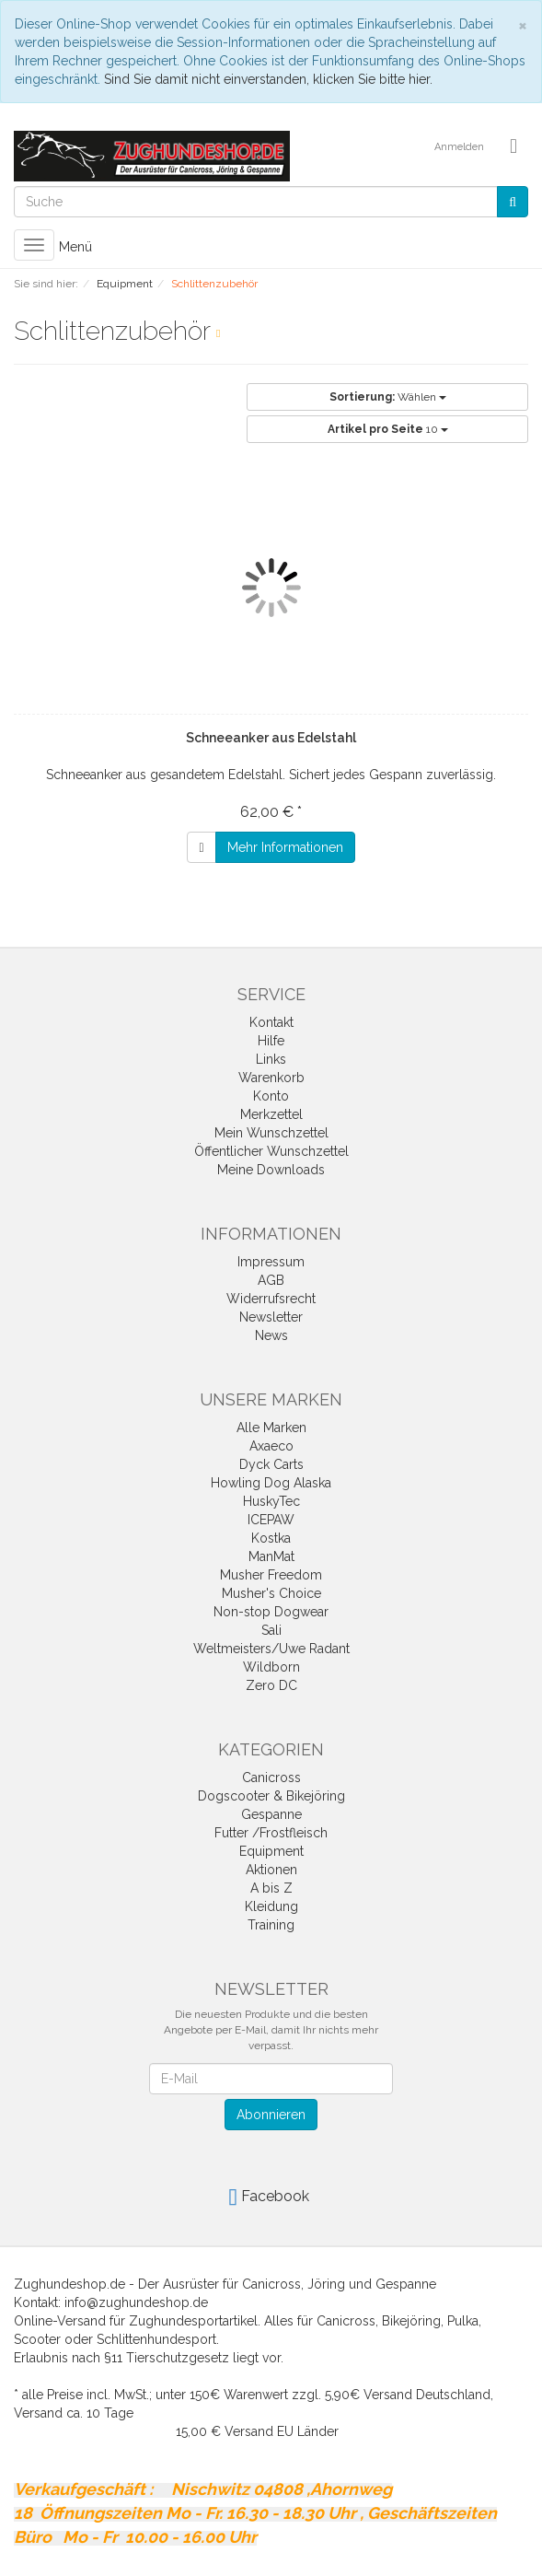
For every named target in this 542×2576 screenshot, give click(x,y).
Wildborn (271, 1667)
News (271, 1335)
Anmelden (459, 147)
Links (271, 1059)
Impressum (271, 1261)
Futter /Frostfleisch (271, 1832)
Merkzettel (271, 1114)
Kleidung (271, 1906)
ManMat (271, 1556)
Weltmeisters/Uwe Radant (271, 1648)
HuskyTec (271, 1501)
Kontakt (271, 1022)
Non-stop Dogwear (271, 1611)
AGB (271, 1280)
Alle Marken (271, 1427)
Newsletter (271, 1317)
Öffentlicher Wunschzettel (271, 1151)
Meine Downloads (271, 1169)
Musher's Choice (271, 1593)
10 (388, 429)
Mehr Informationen (285, 847)
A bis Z (271, 1888)
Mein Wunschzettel (271, 1132)
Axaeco (271, 1446)
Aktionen (271, 1869)
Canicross (271, 1777)
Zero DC (271, 1685)
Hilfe (271, 1040)
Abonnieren (271, 2114)
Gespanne (271, 1814)
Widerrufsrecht (271, 1298)
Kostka (271, 1538)
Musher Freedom (271, 1575)
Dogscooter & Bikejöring (271, 1796)
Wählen (387, 396)
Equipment (271, 1851)
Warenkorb (271, 1077)
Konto (271, 1096)
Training (271, 1924)
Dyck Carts (271, 1464)
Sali (271, 1630)
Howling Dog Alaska (271, 1482)
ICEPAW (271, 1519)
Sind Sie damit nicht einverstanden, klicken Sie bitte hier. (268, 79)
